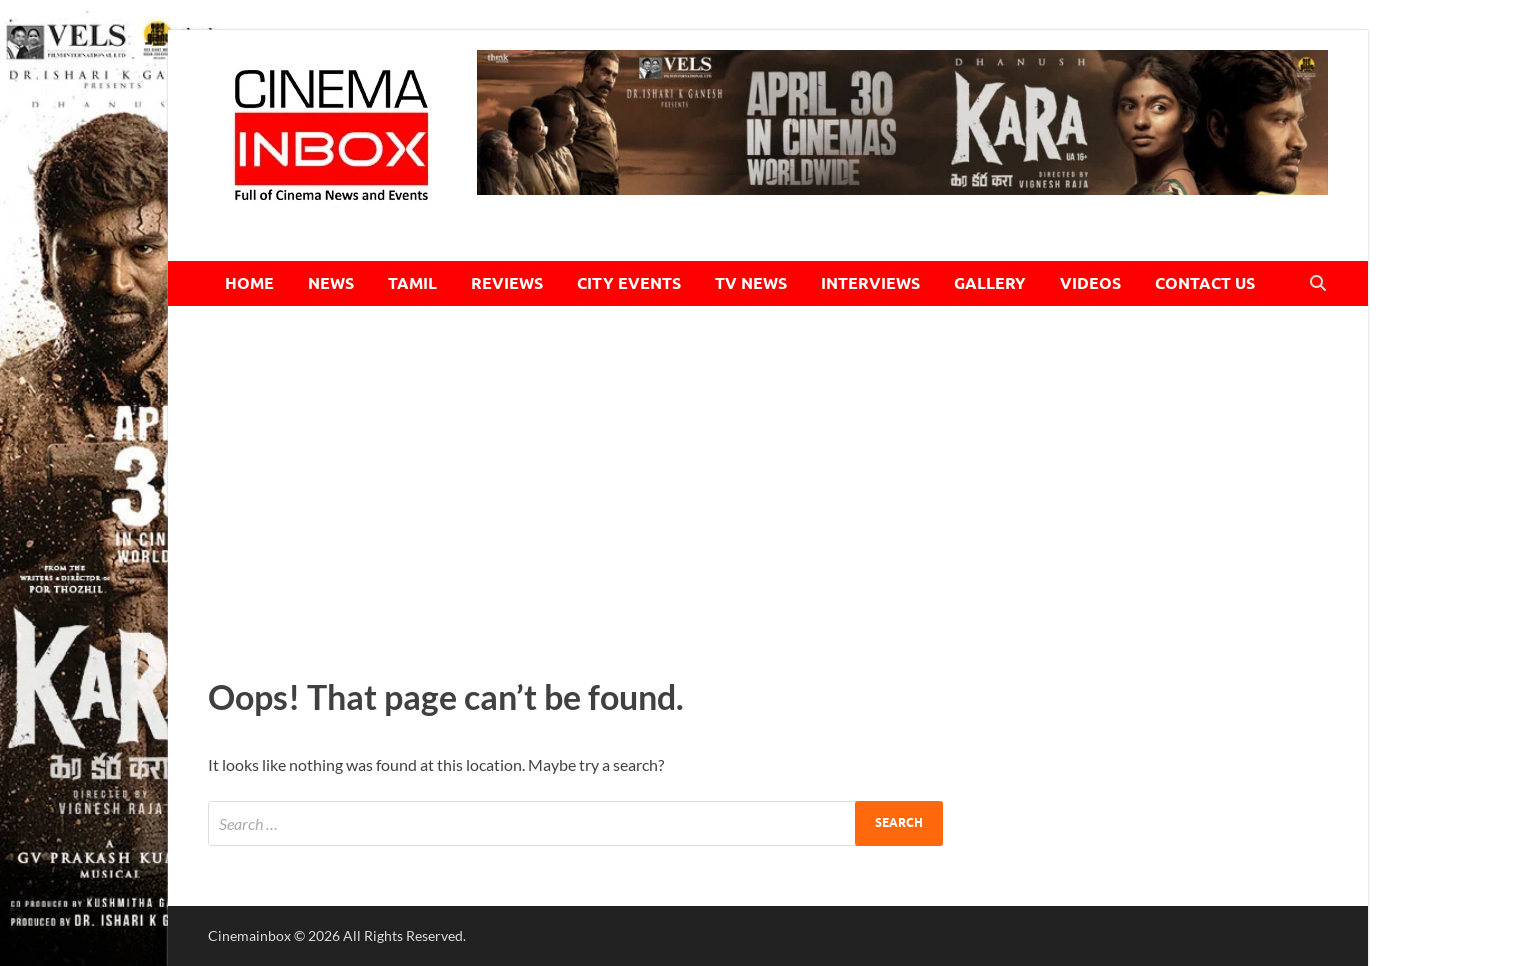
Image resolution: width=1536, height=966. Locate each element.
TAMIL (412, 283)
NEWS (331, 283)
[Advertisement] (768, 486)
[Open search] (1318, 284)
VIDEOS (1090, 283)
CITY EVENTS (629, 283)
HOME (249, 283)
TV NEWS (751, 283)
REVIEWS (507, 283)
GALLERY (990, 283)
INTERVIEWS (870, 283)
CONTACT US (1205, 283)
